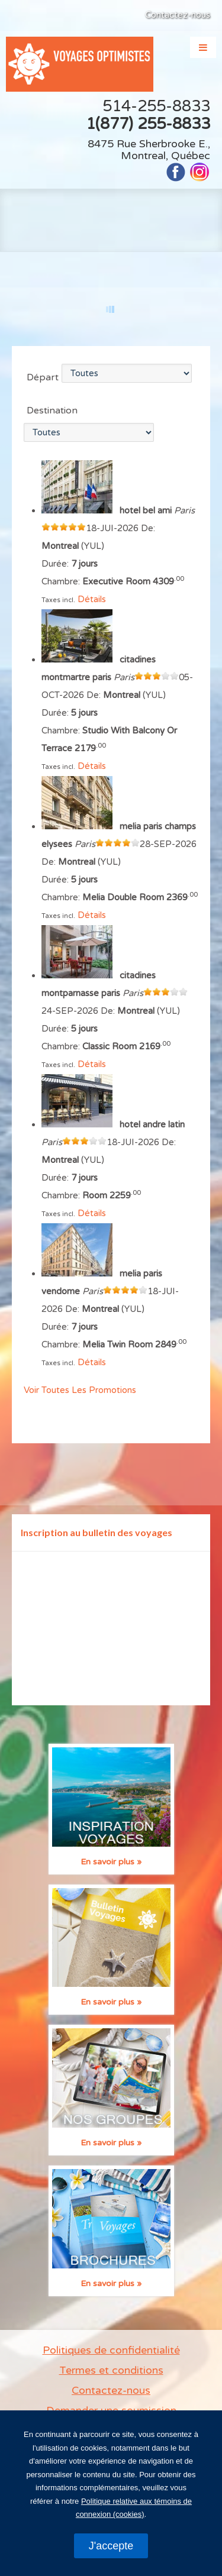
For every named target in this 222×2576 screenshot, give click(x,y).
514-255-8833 (156, 106)
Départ (43, 377)
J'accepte (111, 2546)
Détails (92, 599)
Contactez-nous (177, 14)
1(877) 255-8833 (148, 124)
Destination (52, 410)
